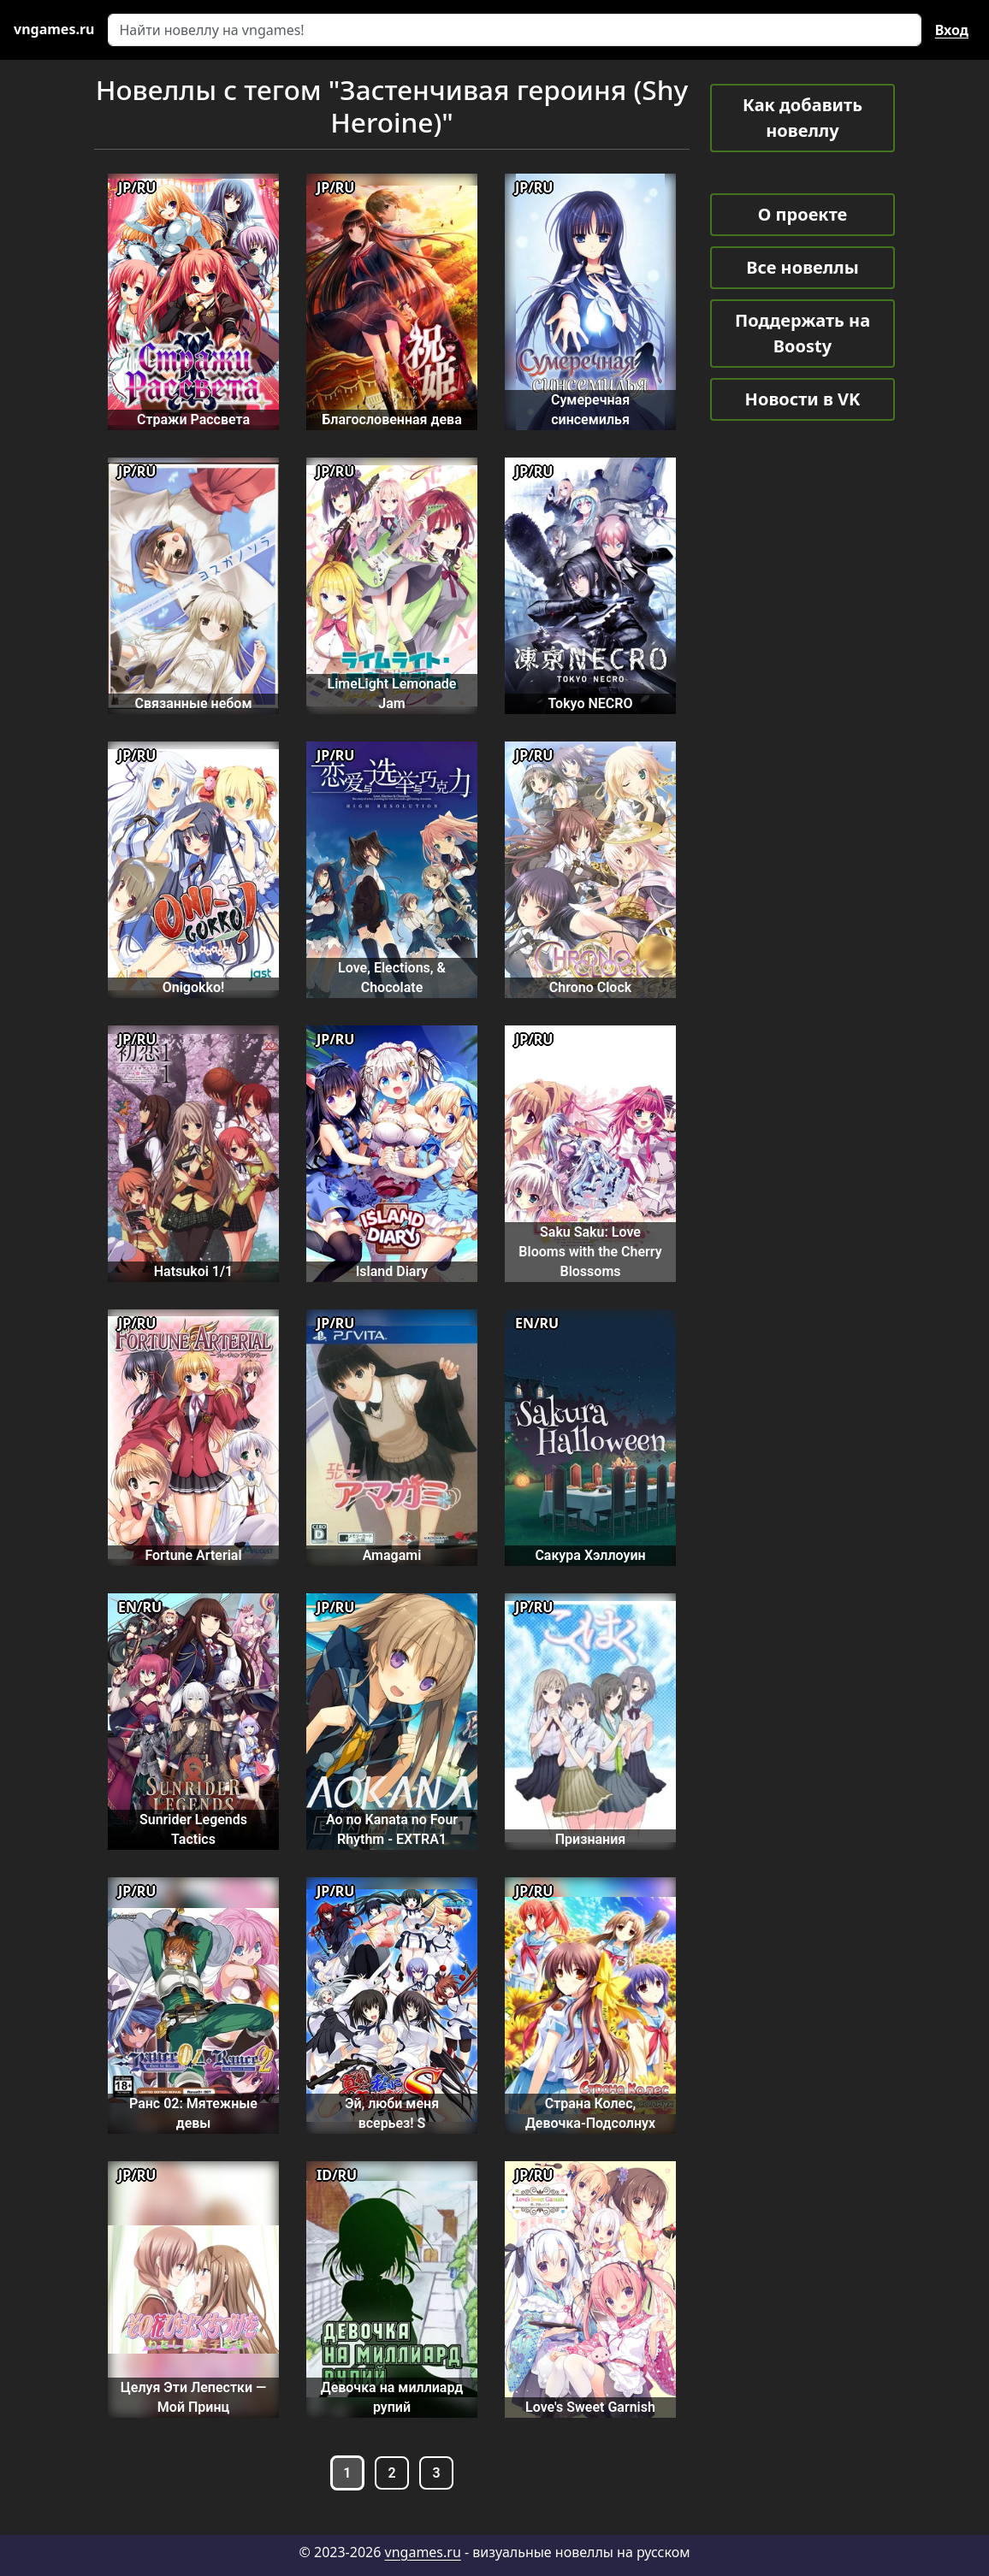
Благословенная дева (391, 419)
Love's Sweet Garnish (590, 2407)
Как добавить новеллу (802, 117)
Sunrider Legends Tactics (193, 1829)
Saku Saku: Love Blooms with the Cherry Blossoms (589, 1252)
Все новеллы (802, 267)
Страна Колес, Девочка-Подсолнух (590, 2113)
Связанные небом (193, 703)
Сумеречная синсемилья (590, 410)
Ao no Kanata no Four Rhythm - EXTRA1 (392, 1829)
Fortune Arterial (193, 1555)
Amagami (392, 1555)
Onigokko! (194, 987)
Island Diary (392, 1271)
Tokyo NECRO (590, 703)
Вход (951, 30)
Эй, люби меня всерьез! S (392, 2113)
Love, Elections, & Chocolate (392, 978)
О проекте (802, 214)
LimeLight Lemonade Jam (392, 694)
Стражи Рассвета (193, 419)
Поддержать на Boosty (802, 333)
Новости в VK (803, 399)
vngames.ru (423, 2552)
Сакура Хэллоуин (590, 1555)
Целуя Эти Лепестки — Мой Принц (193, 2397)
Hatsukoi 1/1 (193, 1271)
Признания (590, 1839)
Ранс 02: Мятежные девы (193, 2113)
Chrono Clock (590, 987)
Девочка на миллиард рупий (392, 2397)
